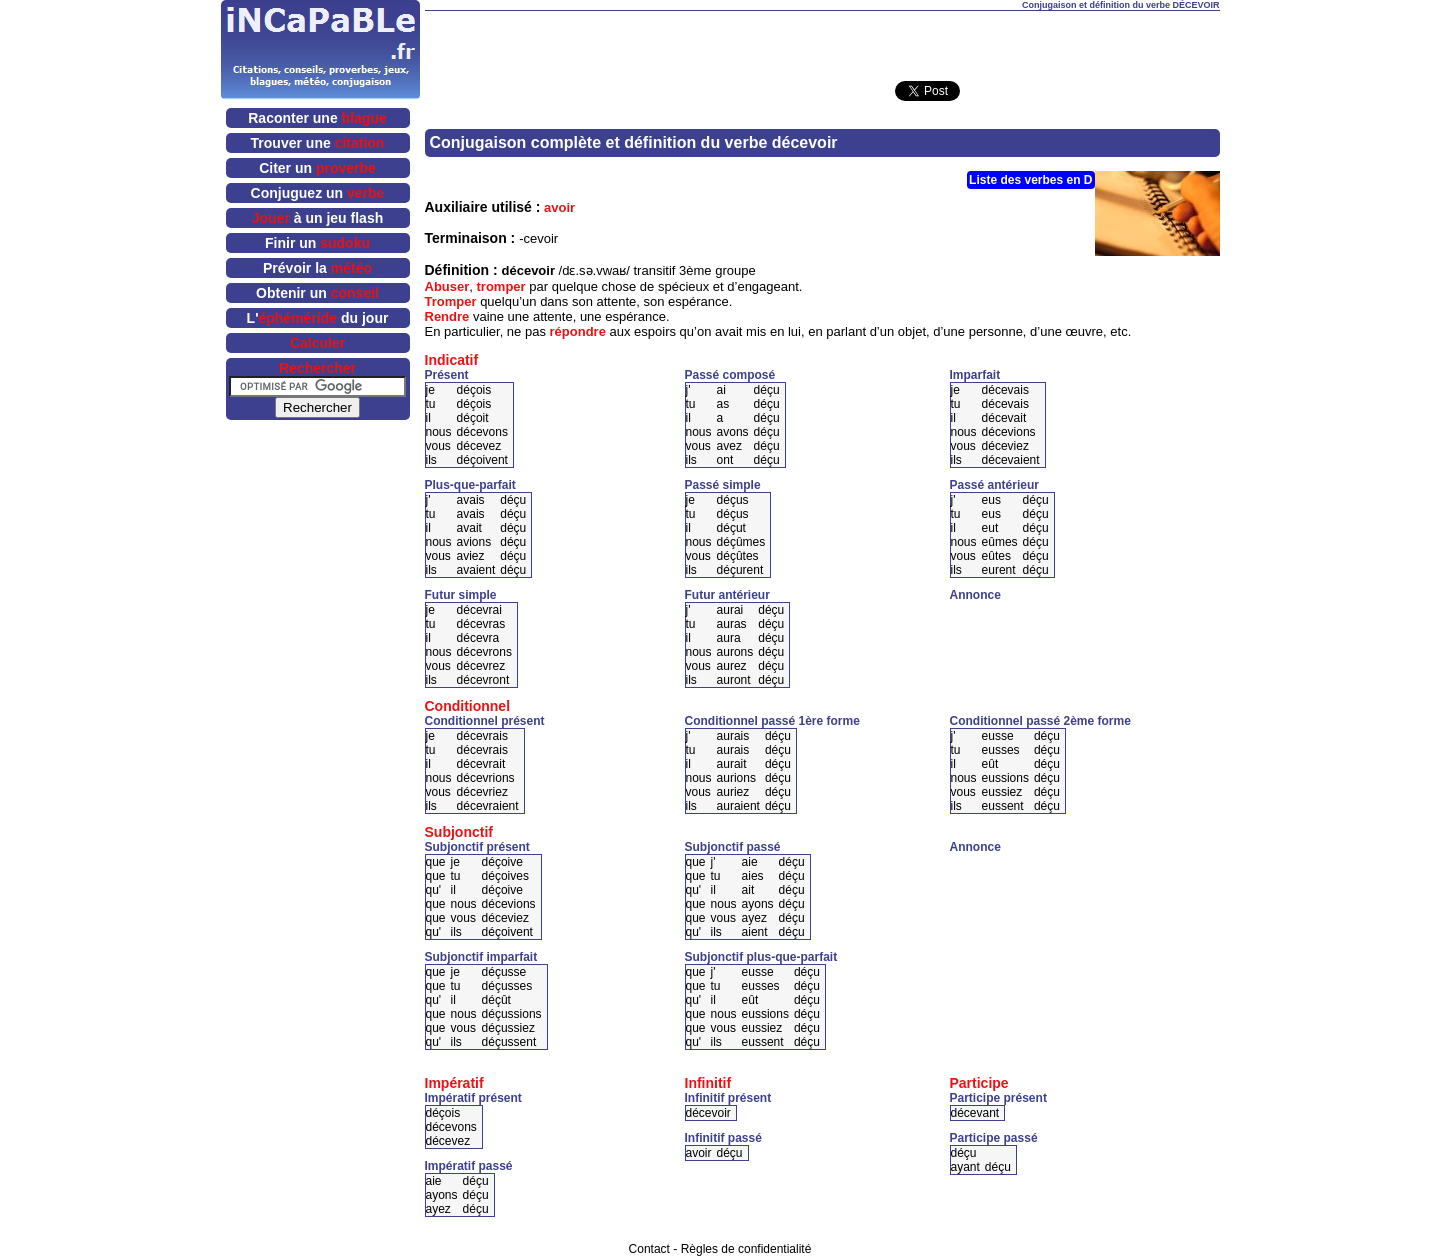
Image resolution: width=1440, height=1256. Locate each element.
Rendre (447, 316)
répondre (578, 331)
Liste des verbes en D (1030, 180)
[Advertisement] (822, 41)
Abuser (447, 286)
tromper (501, 286)
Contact (649, 1249)
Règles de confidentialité (746, 1249)
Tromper (451, 301)
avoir (559, 207)
